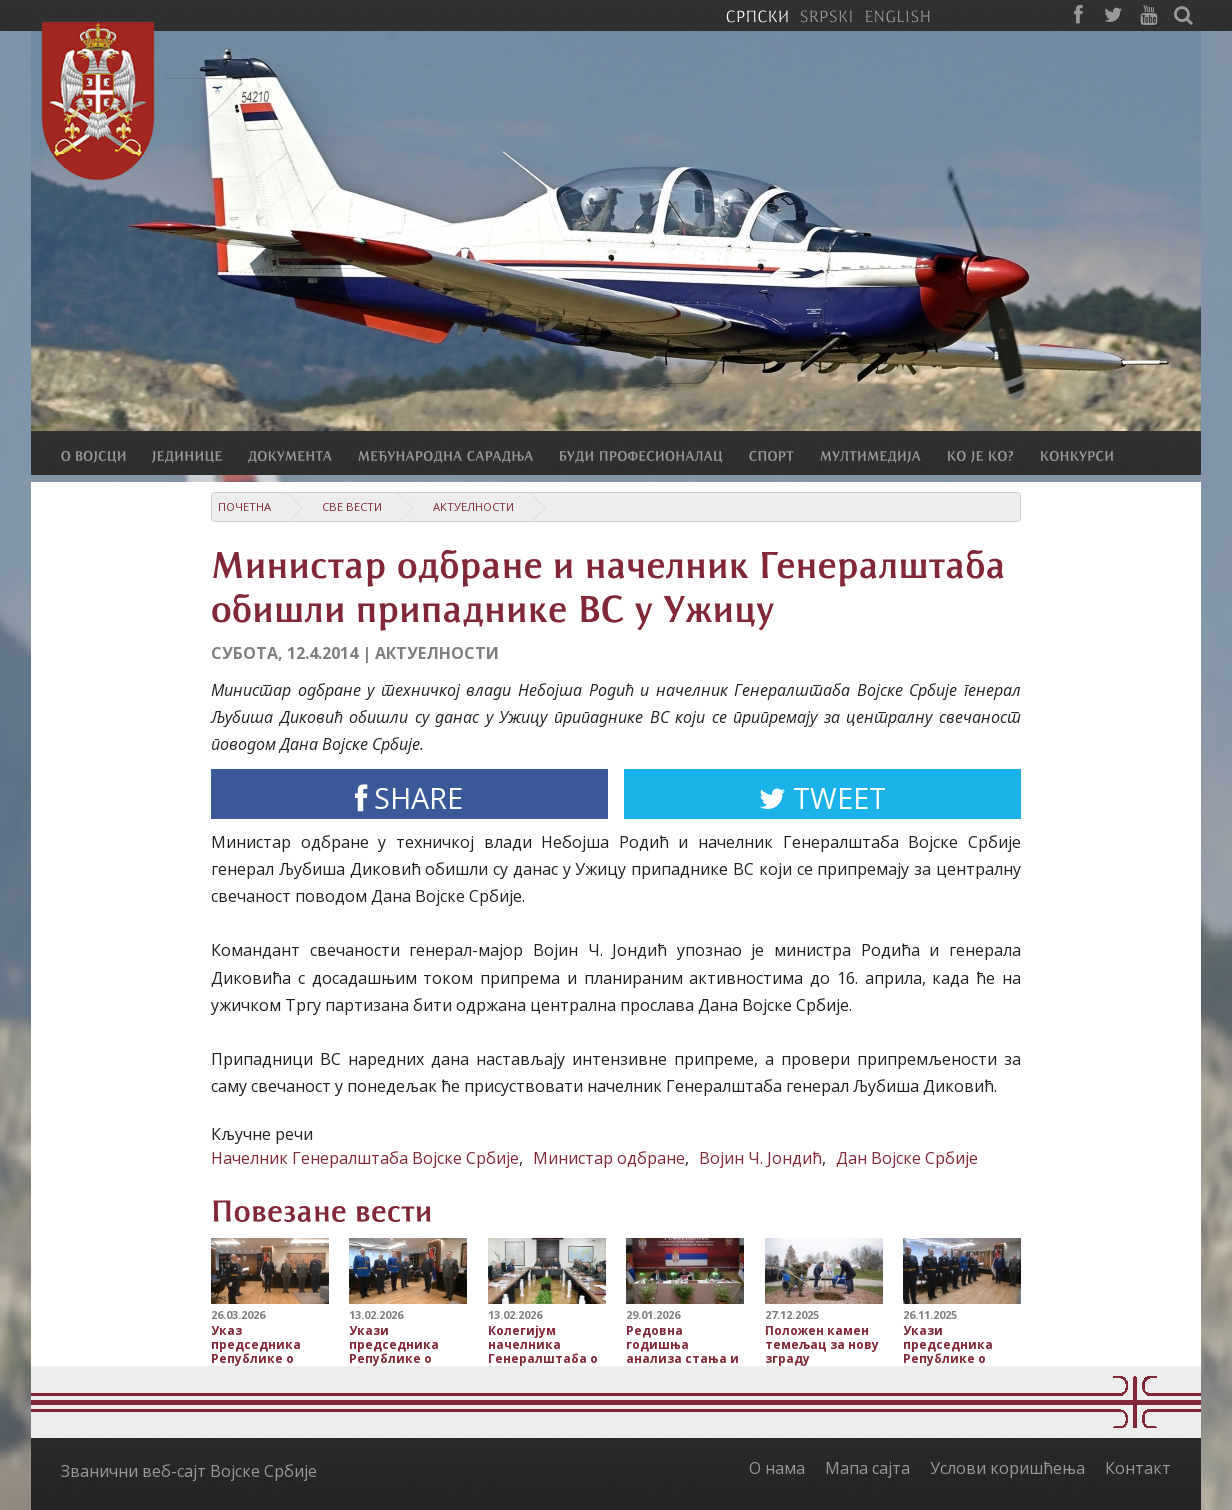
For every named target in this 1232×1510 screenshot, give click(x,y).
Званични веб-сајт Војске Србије (189, 1471)
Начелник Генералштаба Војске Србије (365, 1158)
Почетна (244, 506)
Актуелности (473, 506)
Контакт (1138, 1468)
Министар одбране (609, 1158)
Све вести (352, 506)
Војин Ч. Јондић (760, 1158)
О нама (777, 1468)
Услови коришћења (1007, 1468)
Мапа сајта (867, 1468)
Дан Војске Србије (907, 1158)
